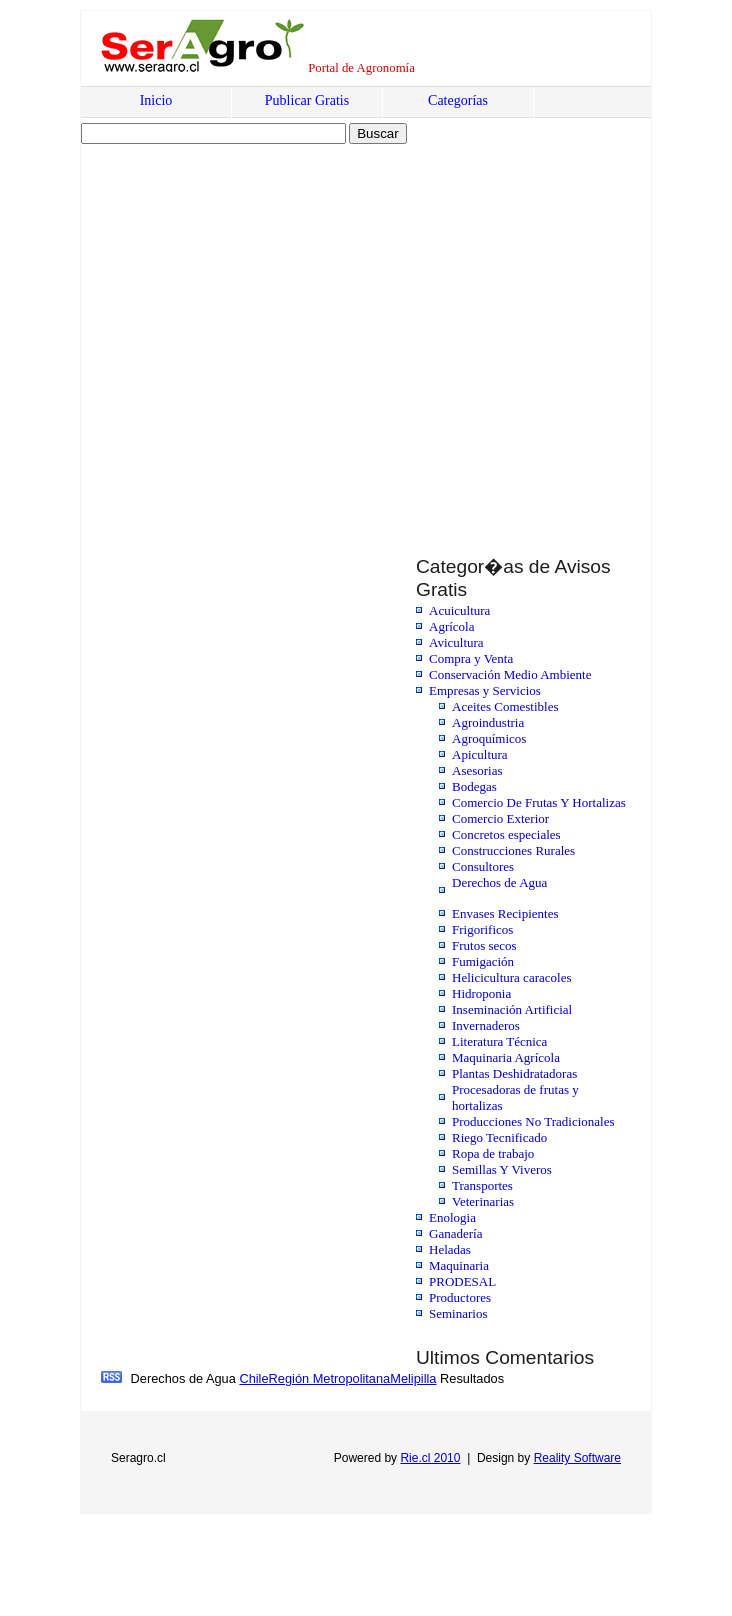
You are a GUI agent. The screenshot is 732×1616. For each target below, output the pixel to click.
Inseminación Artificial (512, 1009)
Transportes (482, 1185)
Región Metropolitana (330, 1378)
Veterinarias (483, 1201)
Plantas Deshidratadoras (514, 1073)
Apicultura (480, 754)
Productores (460, 1297)
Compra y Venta (471, 658)
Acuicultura (459, 610)
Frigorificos (482, 929)
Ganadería (455, 1233)
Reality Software (577, 1458)
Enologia (452, 1217)
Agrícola (451, 626)
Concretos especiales (506, 834)
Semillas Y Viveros (502, 1169)
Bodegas (474, 786)
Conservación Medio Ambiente (510, 674)
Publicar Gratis (307, 100)
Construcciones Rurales (513, 850)
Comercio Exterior (500, 818)
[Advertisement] (193, 330)
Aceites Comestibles (505, 706)
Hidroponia (481, 993)
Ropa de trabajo (493, 1153)
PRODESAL (462, 1281)
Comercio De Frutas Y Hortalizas (539, 802)
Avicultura (456, 642)
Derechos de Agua (499, 882)
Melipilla (413, 1378)
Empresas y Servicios (485, 690)
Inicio (156, 100)
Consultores (483, 866)
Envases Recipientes (505, 913)
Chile (253, 1378)
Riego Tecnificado (499, 1137)
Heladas (450, 1249)
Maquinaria (459, 1265)
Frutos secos (484, 945)
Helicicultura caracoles (511, 977)
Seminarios (458, 1313)
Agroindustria (488, 722)
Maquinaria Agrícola (506, 1057)
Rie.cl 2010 (430, 1458)
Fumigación (483, 961)
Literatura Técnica (499, 1041)
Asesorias (477, 770)
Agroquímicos (489, 738)
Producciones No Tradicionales (533, 1121)
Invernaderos (486, 1025)
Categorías (458, 100)
